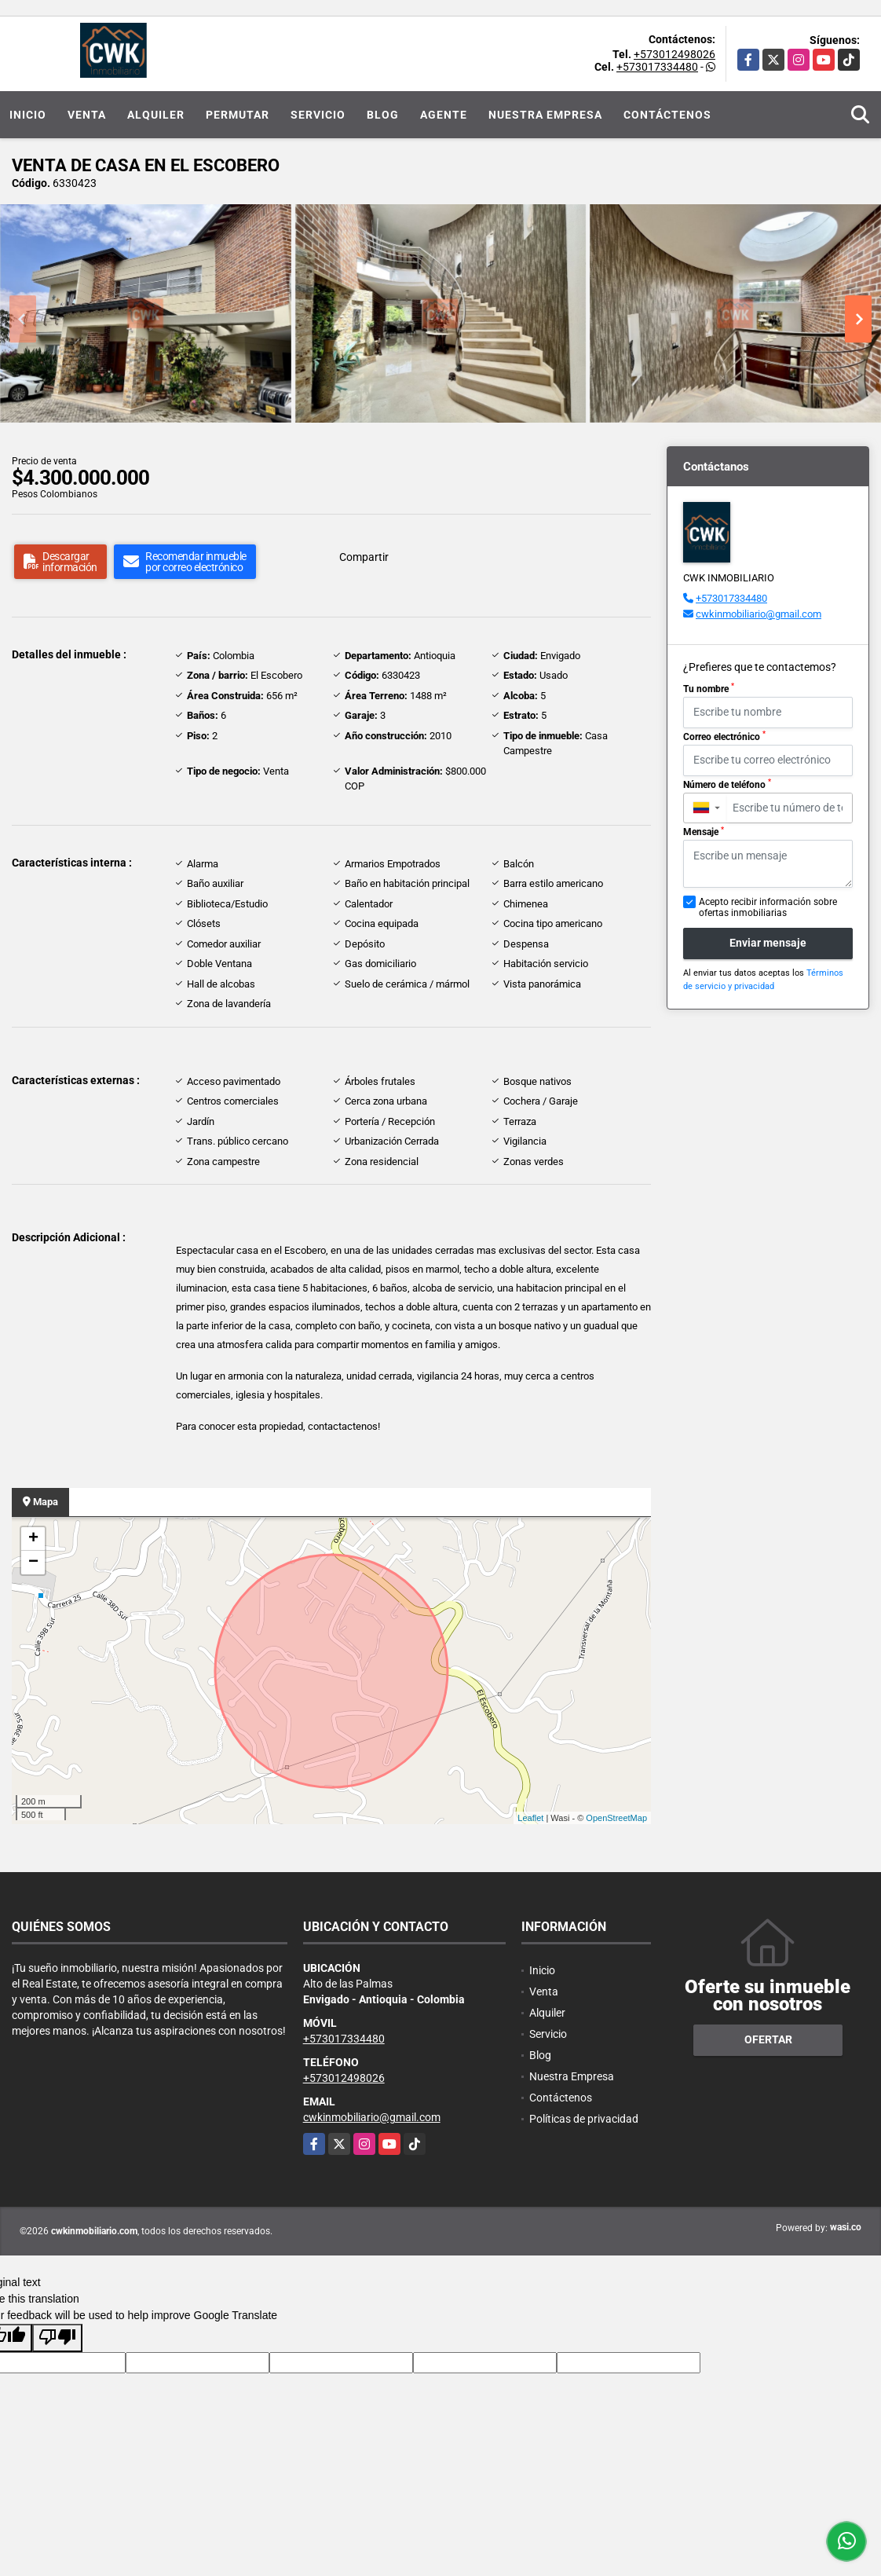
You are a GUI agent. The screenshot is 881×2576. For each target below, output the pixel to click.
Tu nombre (708, 688)
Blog (383, 114)
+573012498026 (674, 54)
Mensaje (703, 832)
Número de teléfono (727, 784)
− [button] (33, 1562)
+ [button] (33, 1539)
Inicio (27, 114)
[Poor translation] (57, 2338)
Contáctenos (667, 114)
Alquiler (156, 114)
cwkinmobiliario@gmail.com (758, 614)
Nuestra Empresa (545, 114)
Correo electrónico (724, 736)
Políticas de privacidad (583, 2118)
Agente (443, 114)
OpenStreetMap (616, 1818)
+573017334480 (657, 66)
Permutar (237, 114)
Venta (87, 114)
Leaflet (530, 1818)
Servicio (318, 114)
